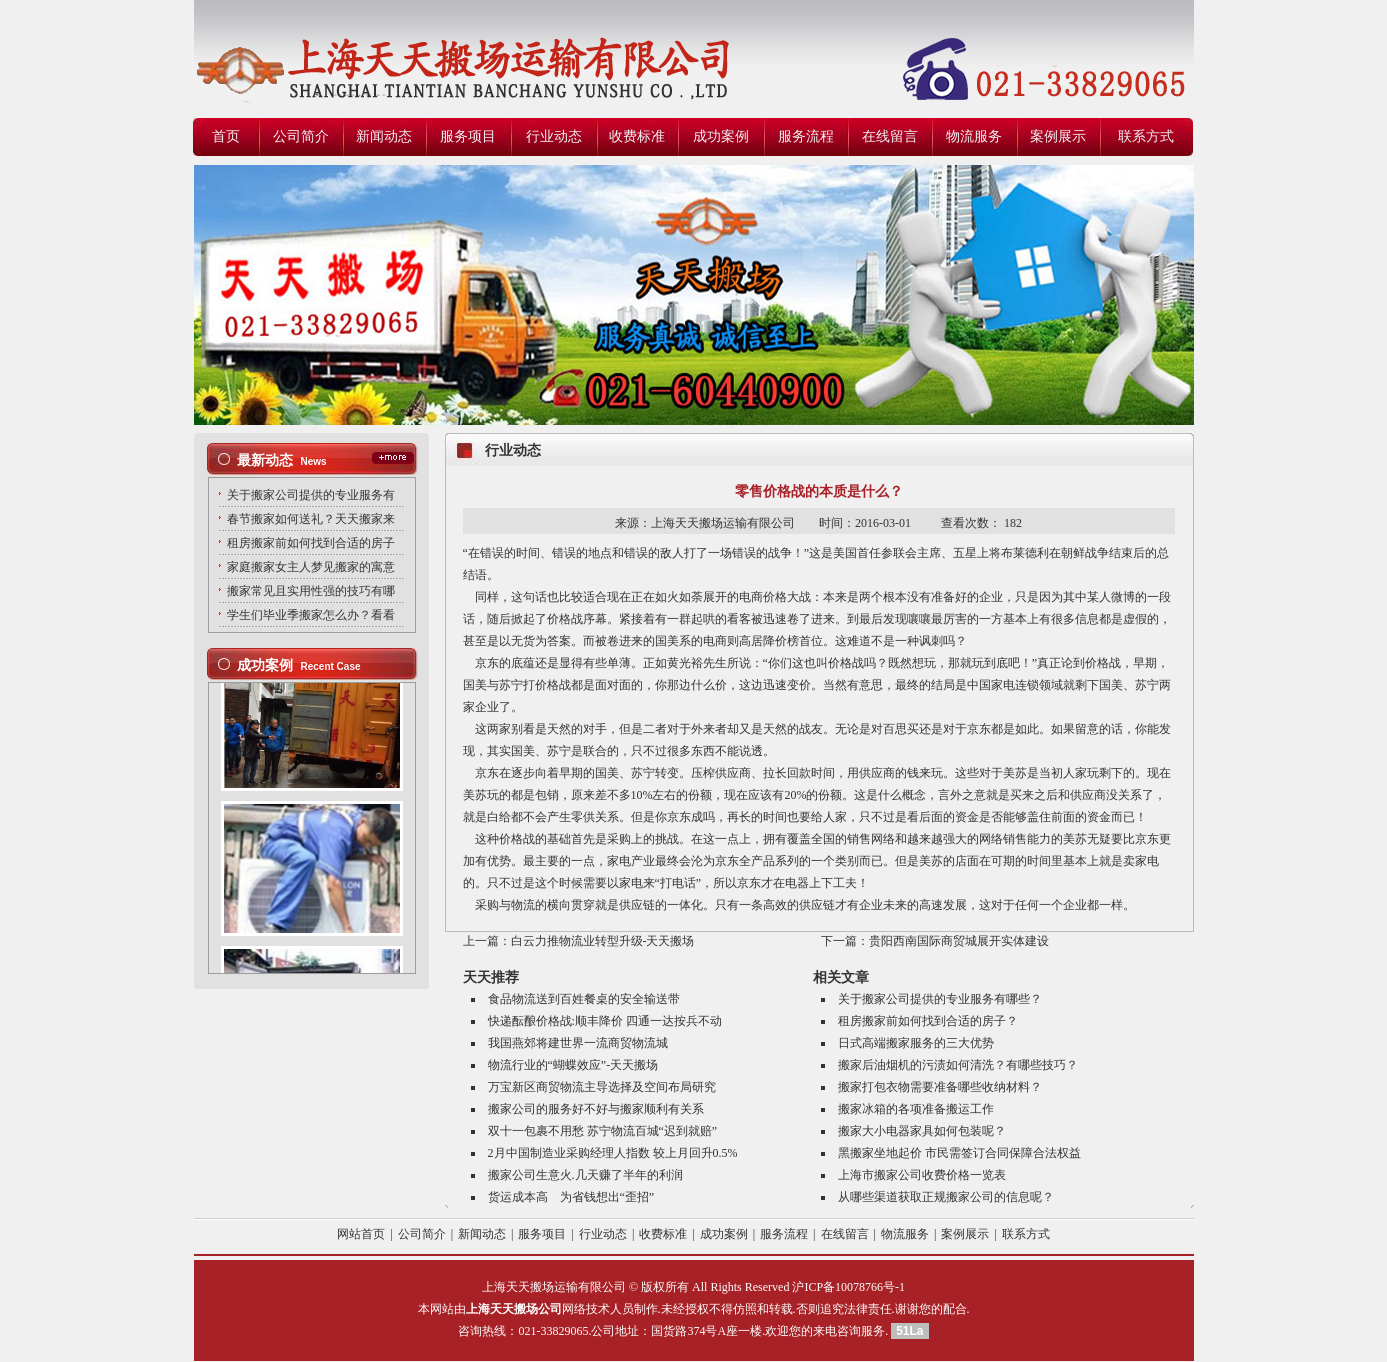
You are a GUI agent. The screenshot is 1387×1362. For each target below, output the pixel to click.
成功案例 (721, 136)
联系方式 (1146, 136)
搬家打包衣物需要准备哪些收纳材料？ (940, 1087)
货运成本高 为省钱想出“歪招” (571, 1197)
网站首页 (361, 1234)
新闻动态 (384, 136)
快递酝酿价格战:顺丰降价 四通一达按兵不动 (605, 1021)
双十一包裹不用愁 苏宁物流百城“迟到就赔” (603, 1131)
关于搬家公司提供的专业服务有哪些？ (940, 999)
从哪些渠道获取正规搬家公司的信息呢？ (946, 1197)
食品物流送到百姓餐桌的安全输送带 (584, 999)
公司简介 (301, 136)
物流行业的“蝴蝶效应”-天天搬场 (573, 1065)
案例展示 (1058, 136)
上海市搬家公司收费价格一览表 (922, 1175)
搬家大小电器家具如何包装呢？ (922, 1131)
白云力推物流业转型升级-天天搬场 (603, 941)
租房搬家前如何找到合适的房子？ (928, 1021)
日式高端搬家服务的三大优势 (916, 1043)
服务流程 (806, 136)
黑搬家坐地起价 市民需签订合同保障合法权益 (959, 1153)
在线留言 (890, 136)
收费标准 (637, 136)
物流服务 (974, 136)
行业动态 (554, 136)
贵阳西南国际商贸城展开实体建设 (959, 941)
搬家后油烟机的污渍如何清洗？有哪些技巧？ (958, 1065)
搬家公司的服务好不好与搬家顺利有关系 (596, 1109)
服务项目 (468, 136)
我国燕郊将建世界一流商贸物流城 (578, 1043)
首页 (226, 136)
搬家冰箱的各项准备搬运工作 (916, 1109)
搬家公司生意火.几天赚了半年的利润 (585, 1175)
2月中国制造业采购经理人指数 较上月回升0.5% (613, 1153)
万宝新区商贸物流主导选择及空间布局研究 (602, 1087)
